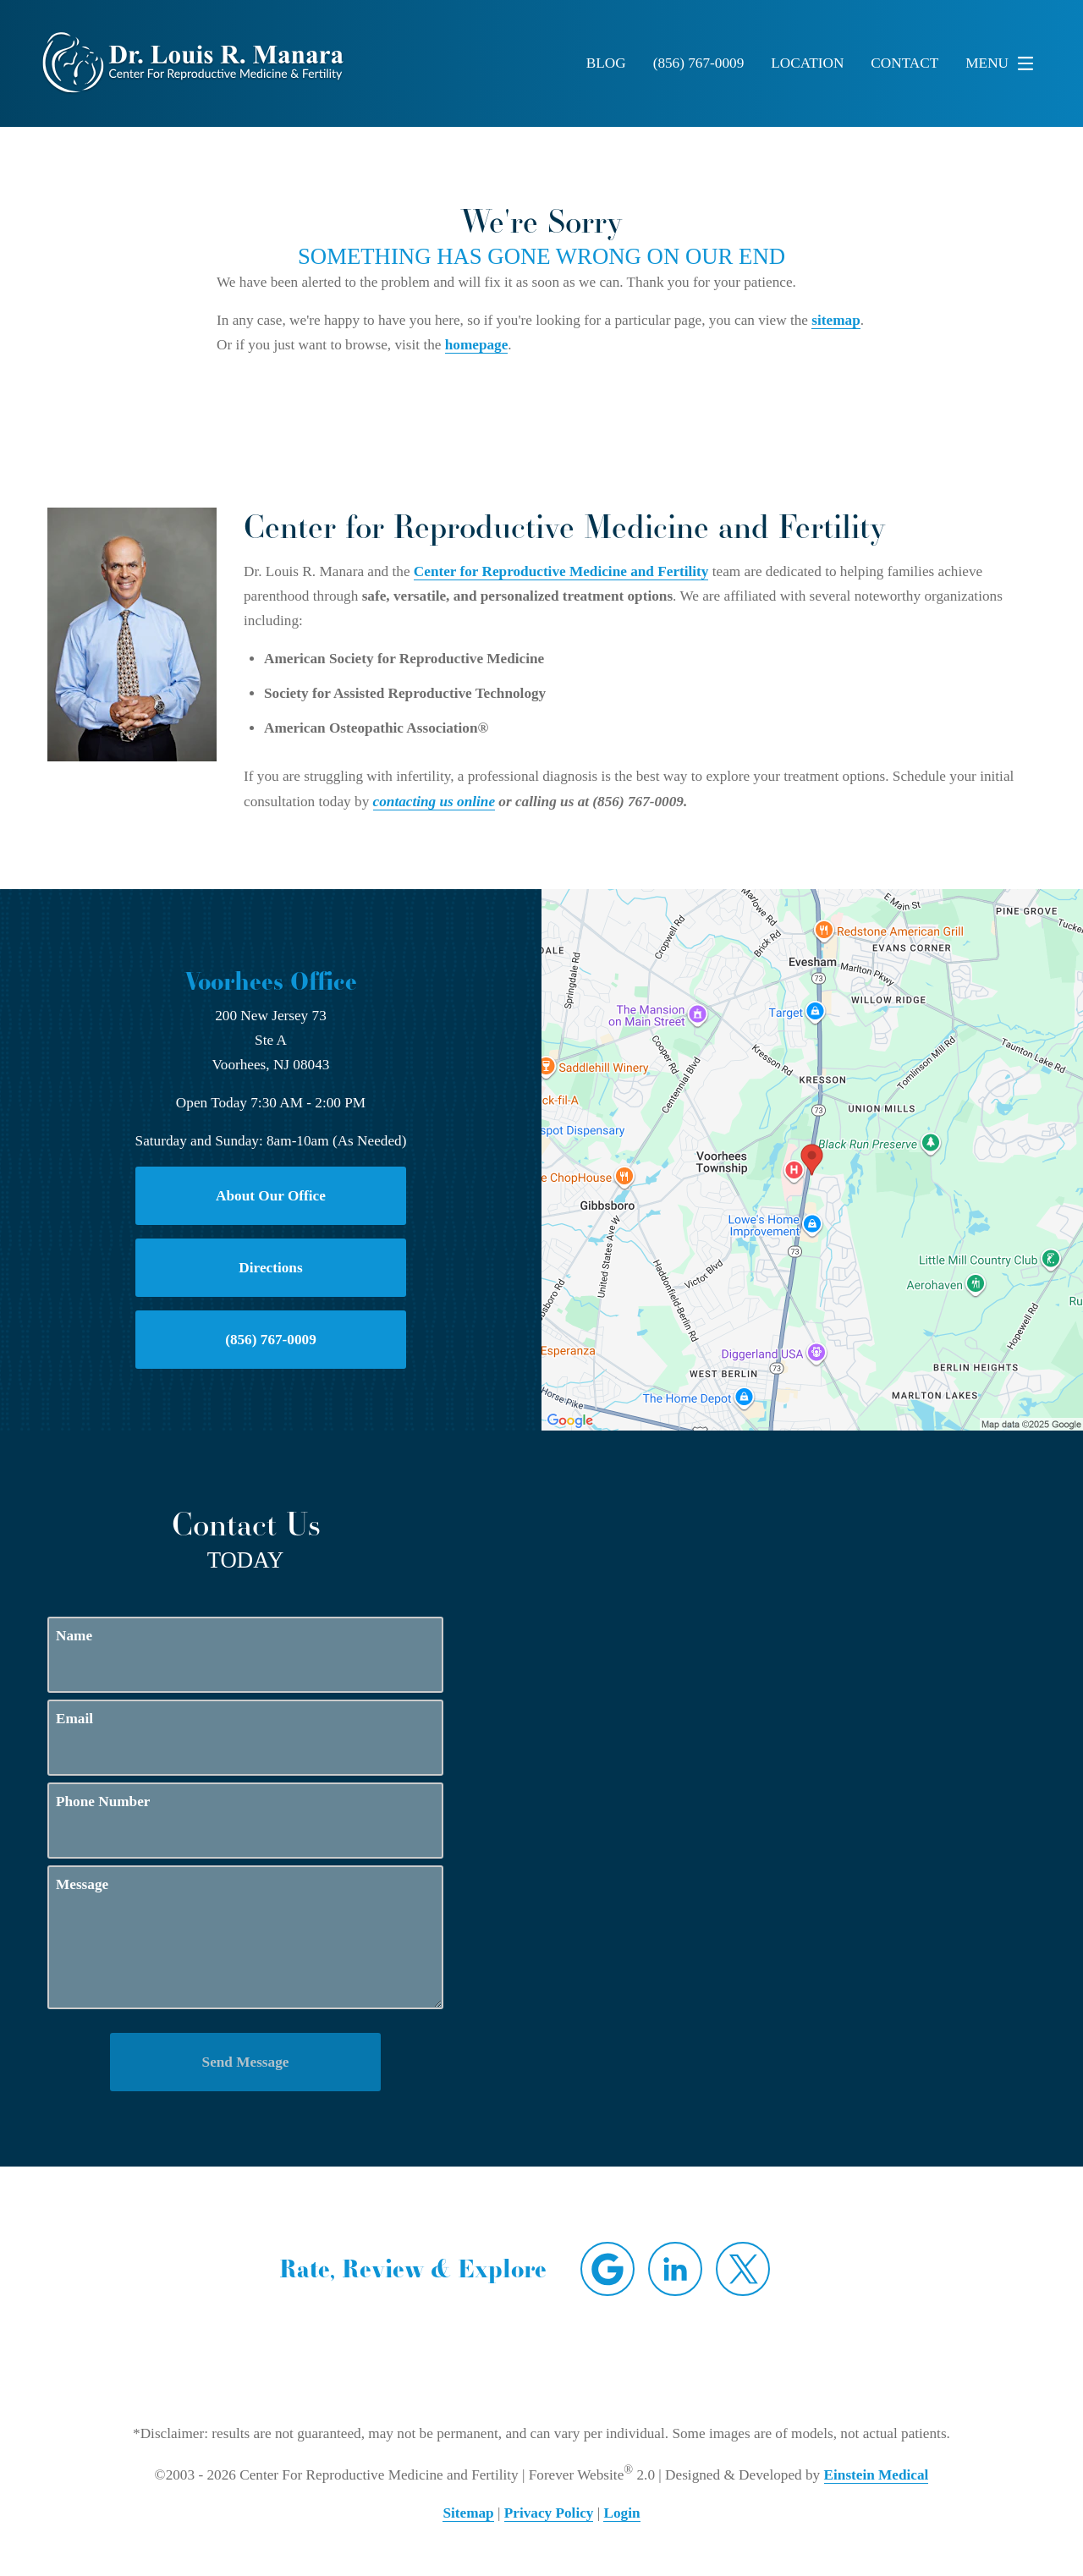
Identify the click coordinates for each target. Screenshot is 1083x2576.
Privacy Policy (549, 2513)
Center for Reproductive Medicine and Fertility (561, 571)
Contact (904, 63)
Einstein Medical (876, 2475)
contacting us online (434, 802)
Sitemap (468, 2513)
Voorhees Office (270, 981)
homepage (477, 345)
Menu (1003, 63)
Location (807, 63)
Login (621, 2513)
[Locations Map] (812, 1158)
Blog (606, 63)
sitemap (835, 320)
